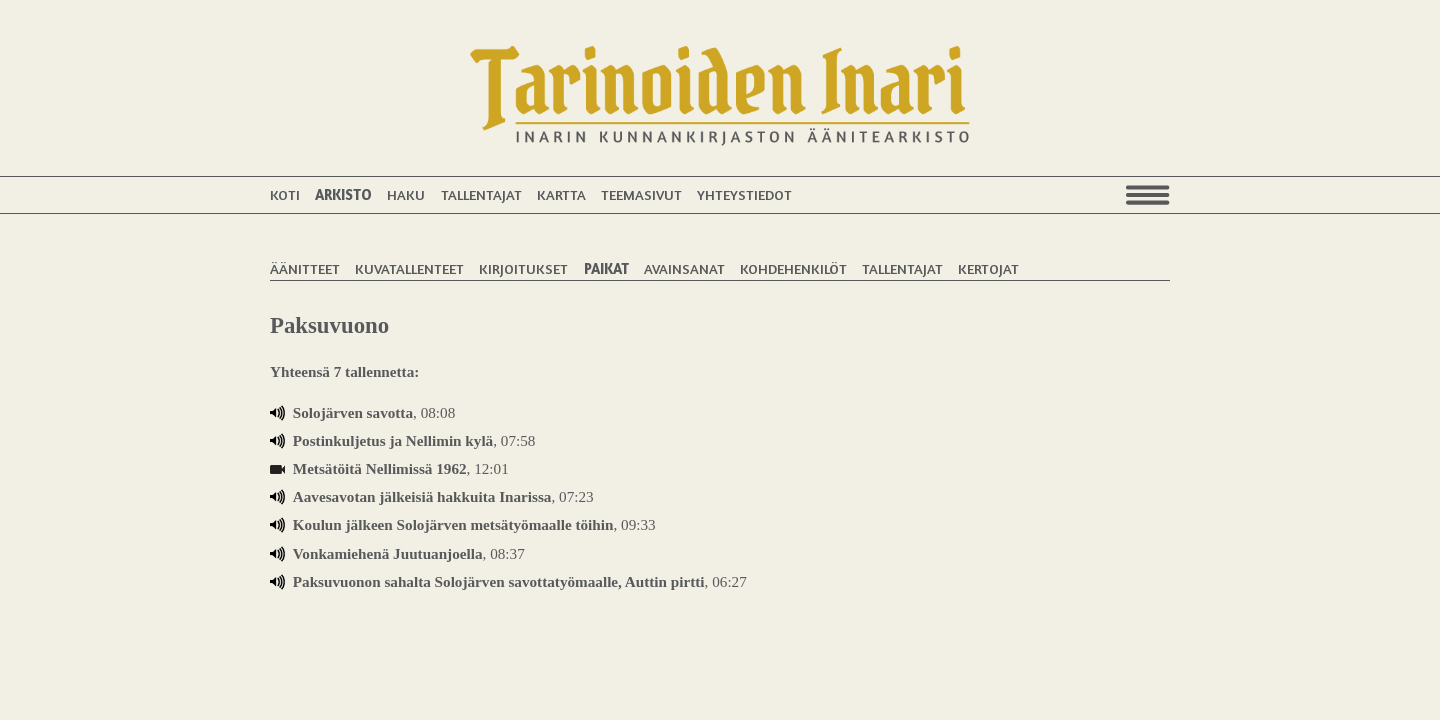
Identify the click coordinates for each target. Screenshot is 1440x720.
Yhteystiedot (744, 194)
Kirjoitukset (523, 268)
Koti (285, 194)
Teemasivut (641, 194)
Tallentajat (481, 194)
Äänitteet (305, 268)
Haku (406, 194)
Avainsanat (684, 268)
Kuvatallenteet (409, 268)
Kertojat (988, 268)
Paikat (606, 268)
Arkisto (343, 194)
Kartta (561, 194)
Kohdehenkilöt (793, 268)
